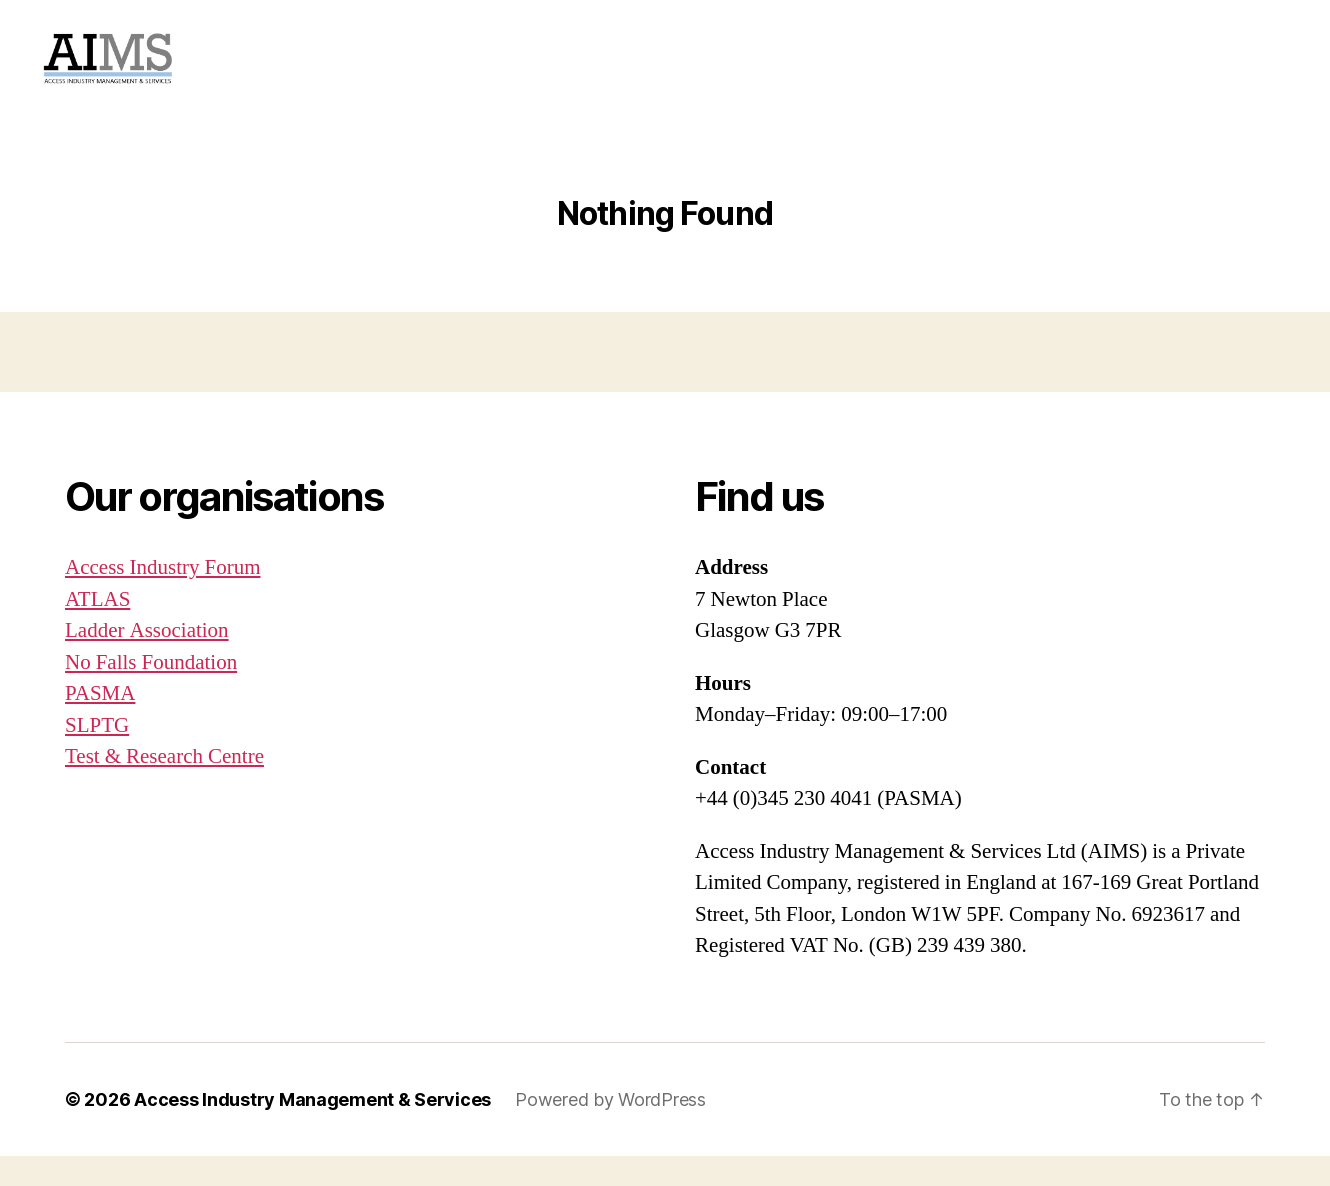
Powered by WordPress (610, 1129)
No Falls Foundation (151, 692)
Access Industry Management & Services (312, 1129)
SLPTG (97, 755)
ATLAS (97, 629)
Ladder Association (147, 660)
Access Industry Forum (162, 597)
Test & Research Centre (164, 786)
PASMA (100, 723)
